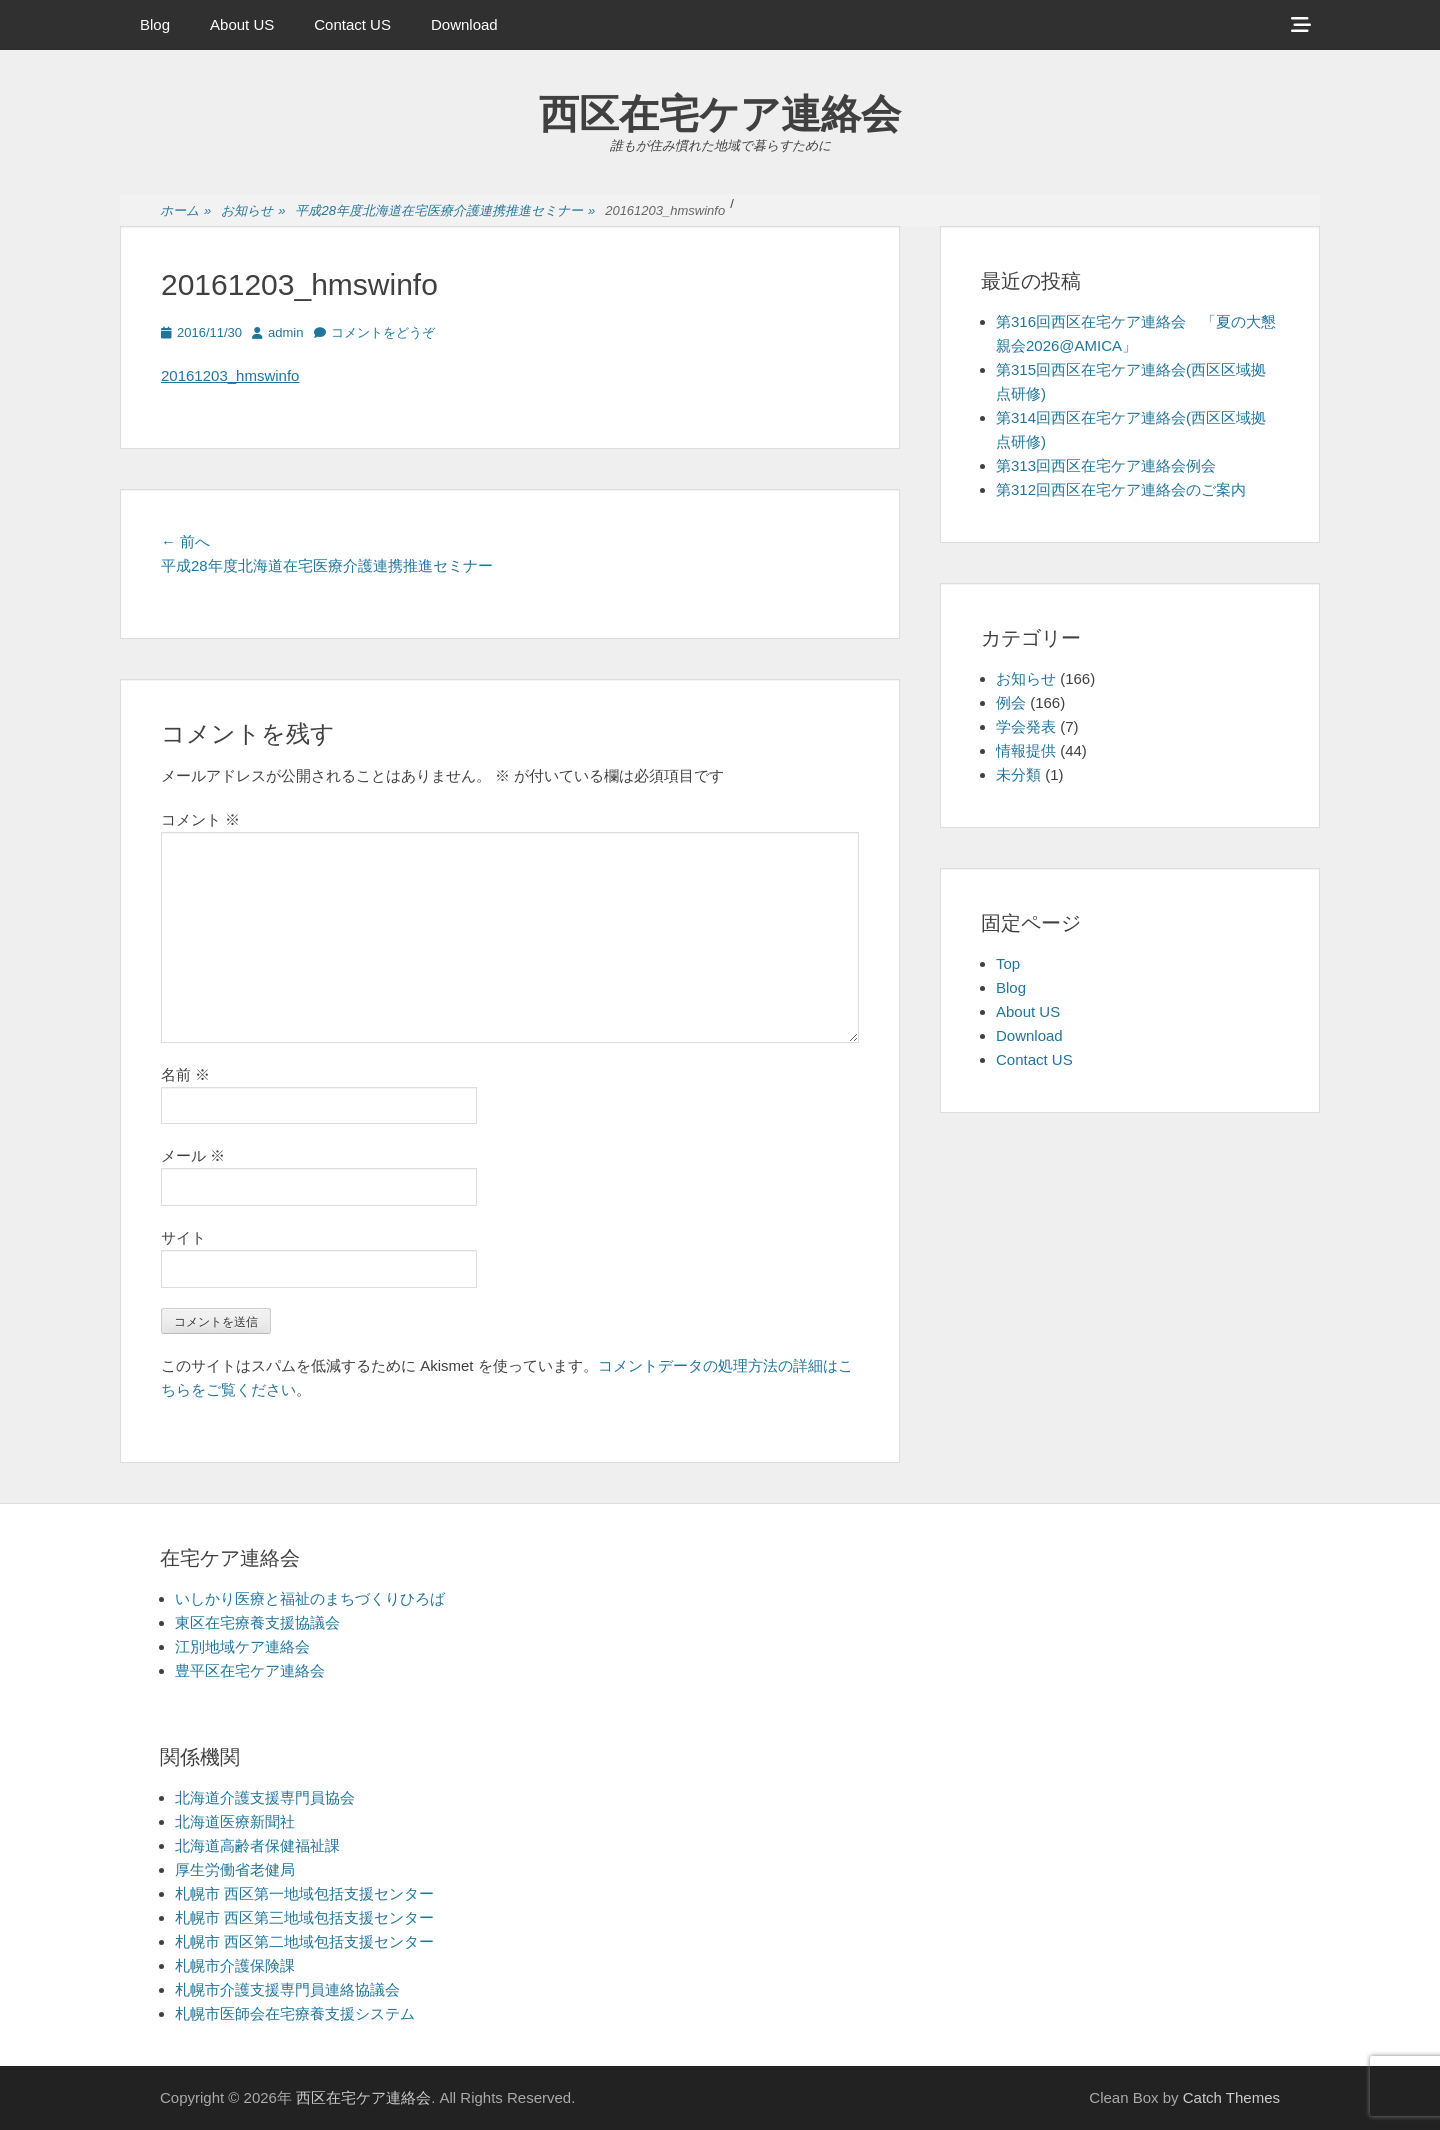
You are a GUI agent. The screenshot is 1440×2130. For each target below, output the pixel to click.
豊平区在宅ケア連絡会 (250, 1670)
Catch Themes (1231, 2097)
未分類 (1018, 774)
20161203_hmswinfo (230, 375)
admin (285, 332)
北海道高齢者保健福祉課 (257, 1845)
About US (242, 24)
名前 (185, 1074)
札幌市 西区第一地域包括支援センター (304, 1893)
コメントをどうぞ (383, 332)
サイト (183, 1237)
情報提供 (1026, 750)
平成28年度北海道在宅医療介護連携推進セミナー (445, 211)
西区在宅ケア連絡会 (720, 114)
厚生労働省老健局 (235, 1869)
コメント (200, 819)
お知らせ (253, 211)
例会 (1011, 702)
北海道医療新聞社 (235, 1821)
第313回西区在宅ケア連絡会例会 (1106, 465)
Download (464, 24)
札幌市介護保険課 (235, 1965)
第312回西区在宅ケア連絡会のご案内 (1121, 489)
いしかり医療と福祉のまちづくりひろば (310, 1598)
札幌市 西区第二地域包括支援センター (304, 1941)
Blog (155, 24)
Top (1008, 963)
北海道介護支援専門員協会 (265, 1797)
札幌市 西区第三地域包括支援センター (304, 1917)
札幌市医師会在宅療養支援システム (295, 2013)
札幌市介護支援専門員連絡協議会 (287, 1989)
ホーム (185, 211)
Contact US (352, 24)
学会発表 (1026, 726)
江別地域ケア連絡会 (242, 1646)
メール (193, 1155)
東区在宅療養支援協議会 (257, 1622)
